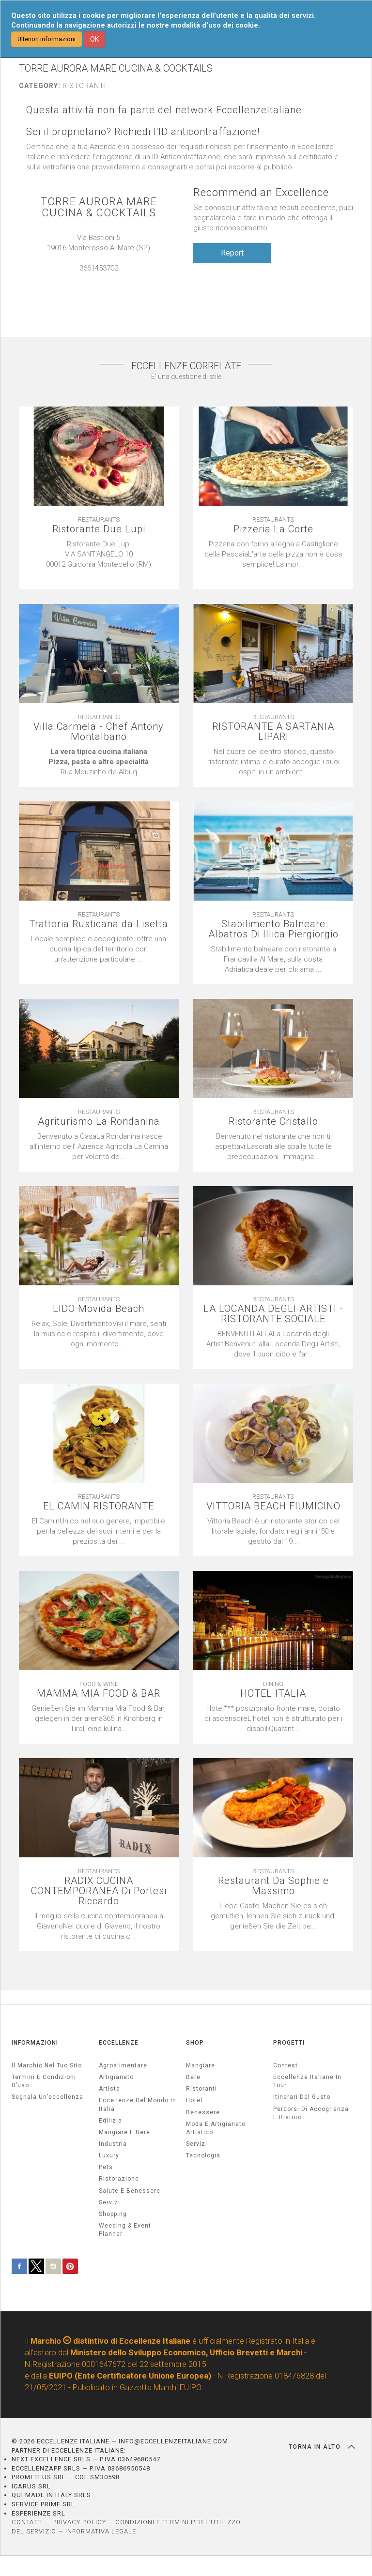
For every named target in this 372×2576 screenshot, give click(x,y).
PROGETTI (289, 2042)
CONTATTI (27, 2522)
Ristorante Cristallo (273, 1121)
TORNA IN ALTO (322, 2446)
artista (109, 2088)
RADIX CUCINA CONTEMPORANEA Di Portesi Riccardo (99, 1891)
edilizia (110, 2120)
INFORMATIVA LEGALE (100, 2531)
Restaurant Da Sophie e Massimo (273, 1886)
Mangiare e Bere (124, 2132)
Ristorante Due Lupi (98, 529)
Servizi (196, 2143)
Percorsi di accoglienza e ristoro (311, 2113)
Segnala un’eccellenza (47, 2097)
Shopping (113, 2214)
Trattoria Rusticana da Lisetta (98, 924)
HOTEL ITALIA (273, 1693)
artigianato (116, 2077)
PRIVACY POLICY (79, 2522)
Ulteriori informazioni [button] (46, 39)
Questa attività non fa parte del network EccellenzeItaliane (164, 110)
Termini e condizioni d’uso (44, 2081)
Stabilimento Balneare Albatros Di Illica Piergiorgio (273, 929)
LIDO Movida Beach (98, 1309)
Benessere (203, 2112)
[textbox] (99, 559)
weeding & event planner (125, 2229)
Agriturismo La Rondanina (99, 1121)
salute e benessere (129, 2190)
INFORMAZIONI (35, 2042)
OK (94, 39)
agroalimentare (123, 2065)
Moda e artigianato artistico (216, 2128)
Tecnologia (203, 2155)
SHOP (195, 2042)
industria (113, 2143)
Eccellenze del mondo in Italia (137, 2104)
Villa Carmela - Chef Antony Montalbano (98, 732)
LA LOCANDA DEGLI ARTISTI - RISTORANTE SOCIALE (273, 1314)
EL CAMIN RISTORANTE (98, 1506)
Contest (285, 2065)
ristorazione (119, 2178)
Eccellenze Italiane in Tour (307, 2081)
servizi (109, 2202)
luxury (109, 2155)
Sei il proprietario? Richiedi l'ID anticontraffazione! (143, 132)
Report (232, 252)
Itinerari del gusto (301, 2097)
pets (106, 2167)
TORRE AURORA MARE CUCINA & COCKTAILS (99, 207)
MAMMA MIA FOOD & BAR (98, 1693)
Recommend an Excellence (261, 192)
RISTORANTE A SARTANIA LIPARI (273, 732)
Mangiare (200, 2065)
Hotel (194, 2100)
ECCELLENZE (119, 2042)
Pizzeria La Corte (273, 529)
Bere (193, 2077)
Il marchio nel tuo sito (47, 2065)
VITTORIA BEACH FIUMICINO (273, 1506)
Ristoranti (201, 2088)
